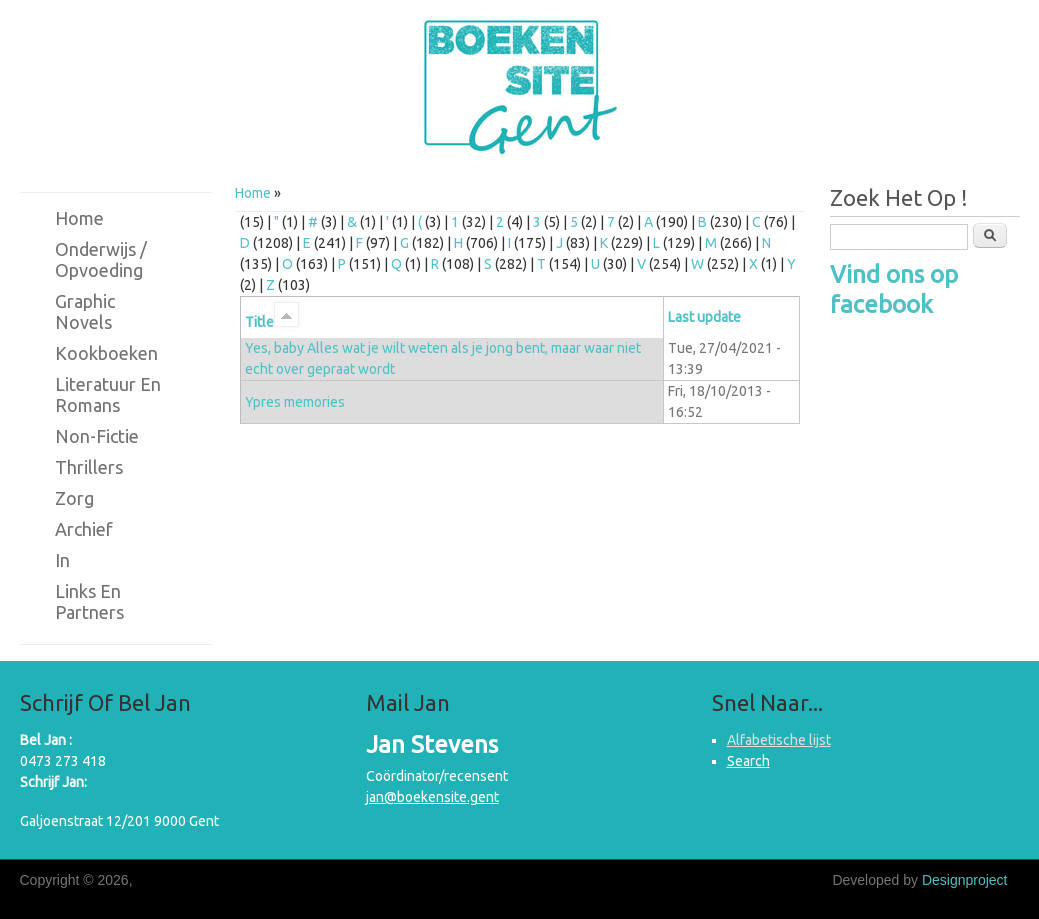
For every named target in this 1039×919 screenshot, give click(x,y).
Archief (84, 529)
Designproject (965, 880)
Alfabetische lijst (779, 740)
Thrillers (89, 467)
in (62, 560)
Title (272, 322)
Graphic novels (85, 311)
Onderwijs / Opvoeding (101, 259)
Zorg (74, 498)
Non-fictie (97, 436)
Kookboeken (106, 353)
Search (748, 761)
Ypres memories (295, 402)
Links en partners (89, 601)
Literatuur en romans (108, 394)
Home (253, 193)
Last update (704, 317)
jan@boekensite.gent (432, 797)
